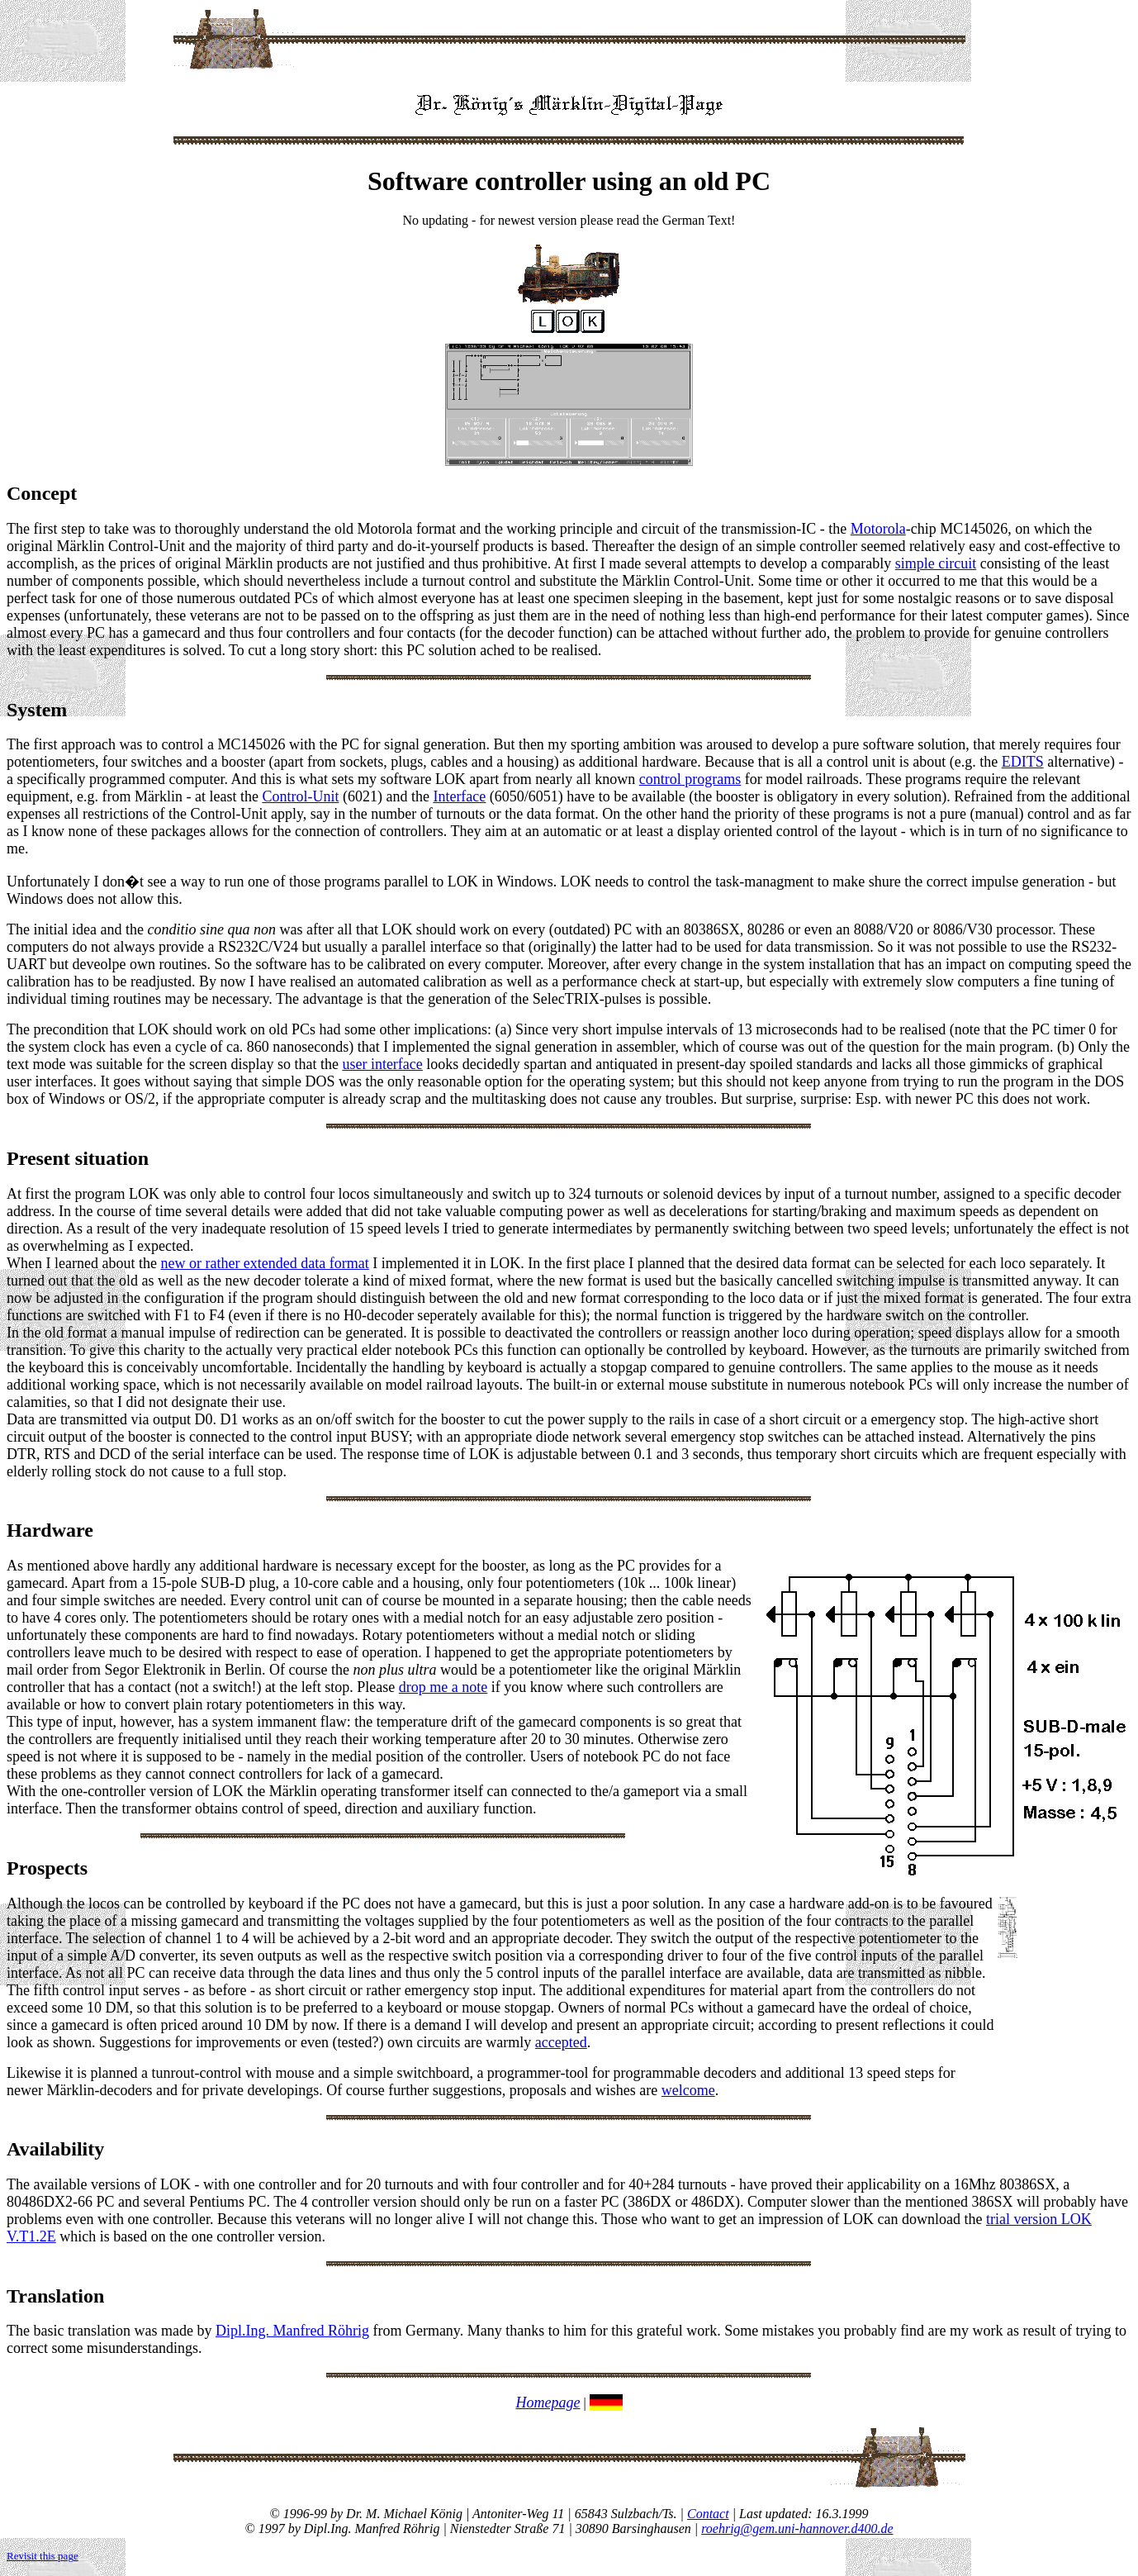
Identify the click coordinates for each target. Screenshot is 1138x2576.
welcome (688, 2090)
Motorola (878, 528)
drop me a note (443, 1687)
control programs (690, 779)
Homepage (547, 2402)
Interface (459, 796)
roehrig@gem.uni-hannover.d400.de (797, 2528)
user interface (382, 1064)
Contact (708, 2514)
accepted (561, 2042)
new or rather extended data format (264, 1263)
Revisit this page (42, 2556)
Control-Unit (300, 796)
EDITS (1023, 761)
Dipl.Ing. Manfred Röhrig (292, 2330)
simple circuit (935, 563)
